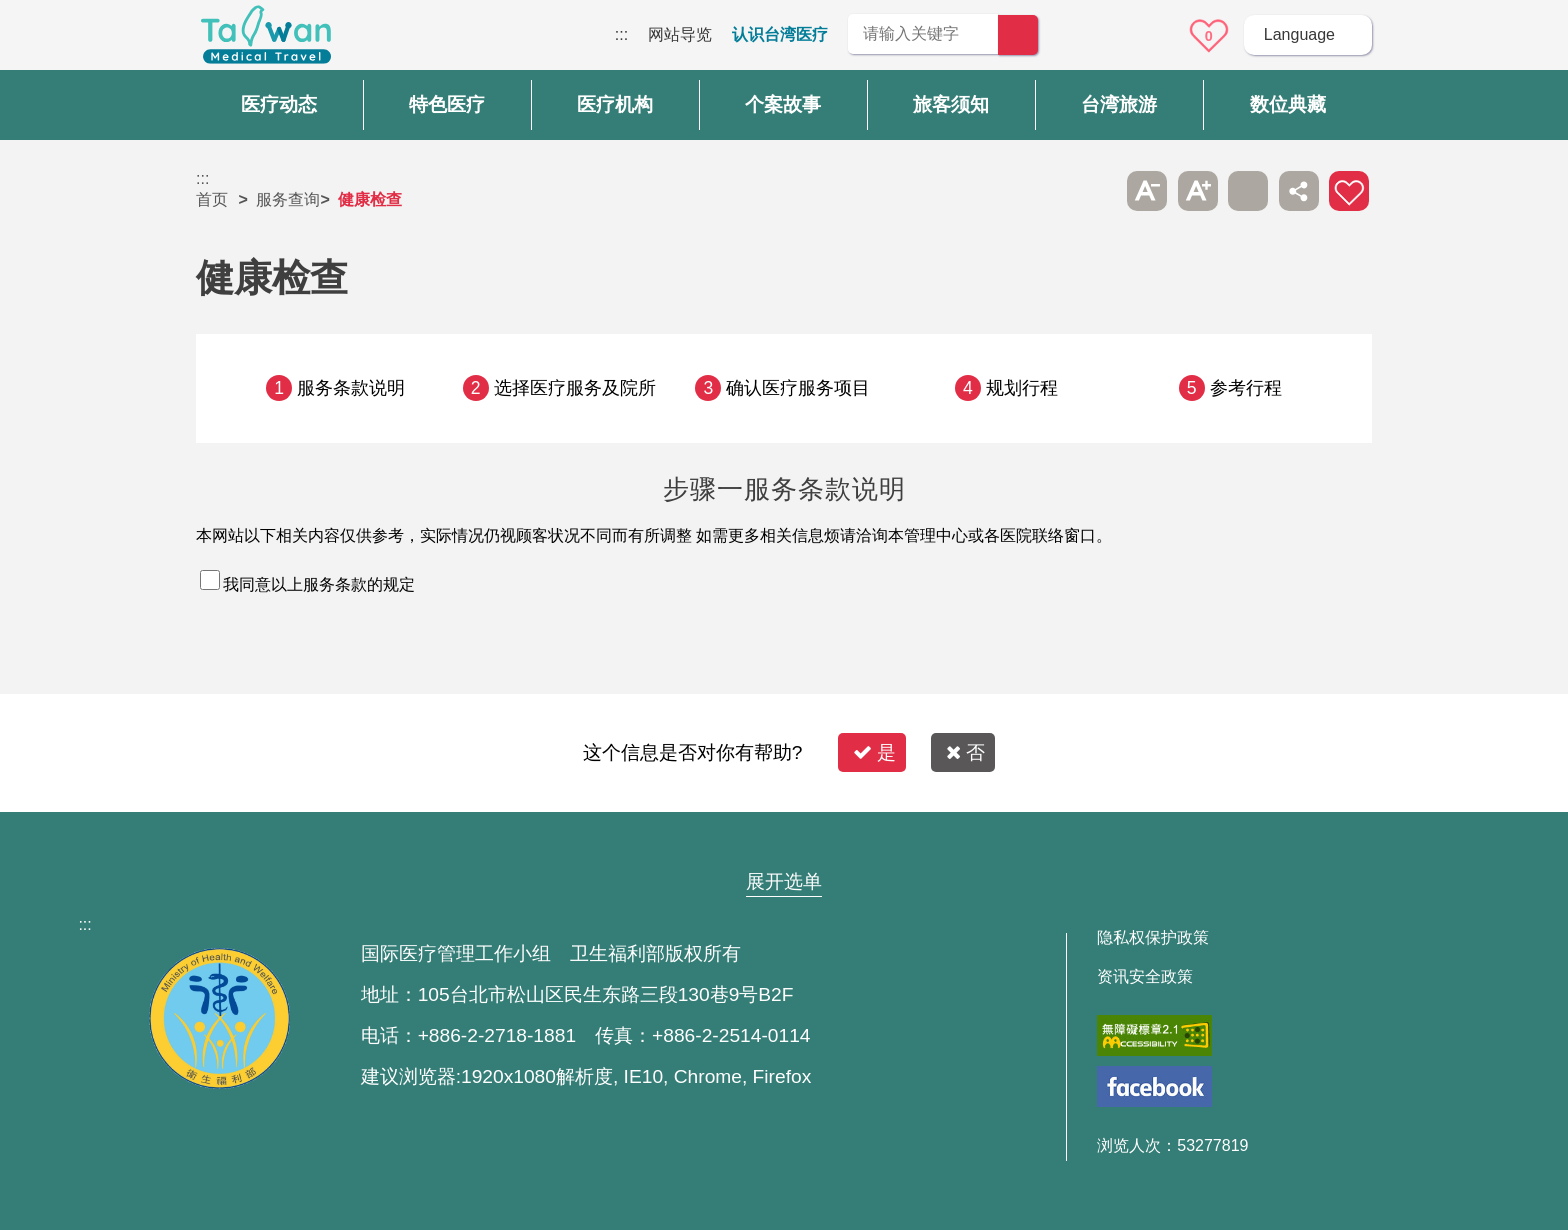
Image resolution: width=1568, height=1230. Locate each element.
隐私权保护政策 (1153, 938)
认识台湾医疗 (780, 34)
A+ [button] (1198, 191)
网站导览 (680, 34)
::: (621, 34)
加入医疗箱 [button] (1349, 191)
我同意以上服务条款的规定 (319, 584)
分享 (1299, 191)
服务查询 (288, 199)
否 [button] (965, 752)
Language (1299, 34)
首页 (212, 199)
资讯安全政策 (1145, 977)
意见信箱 (1153, 36)
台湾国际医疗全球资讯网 (266, 40)
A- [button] (1147, 191)
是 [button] (874, 752)
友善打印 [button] (1248, 191)
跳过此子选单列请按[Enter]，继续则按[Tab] (1097, 191)
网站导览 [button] (784, 843)
